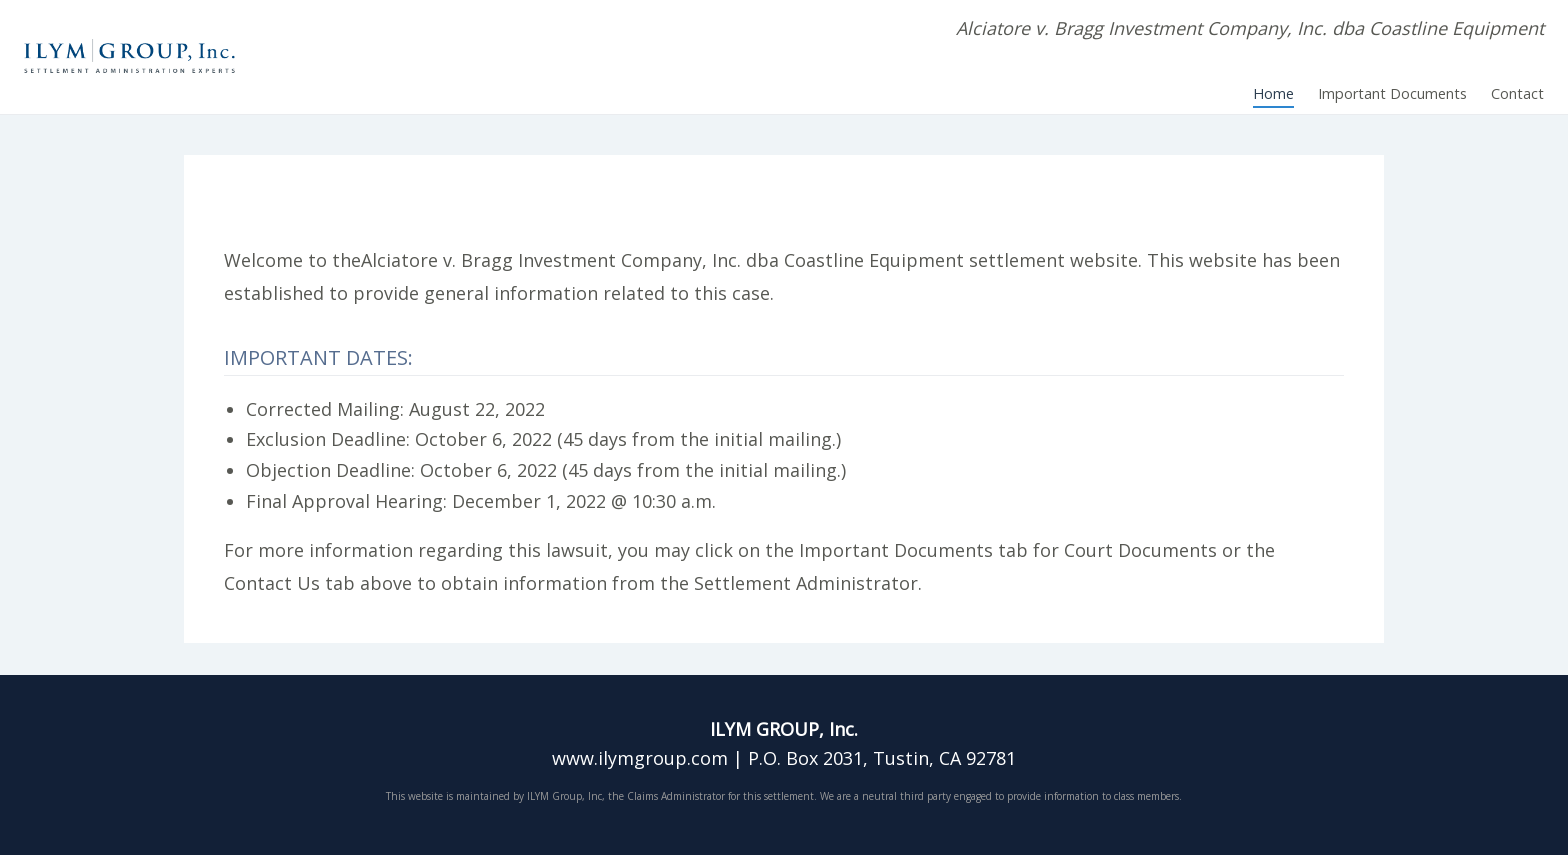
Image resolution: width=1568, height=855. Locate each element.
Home (1273, 93)
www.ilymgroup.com (640, 758)
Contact (1517, 93)
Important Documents (1392, 93)
